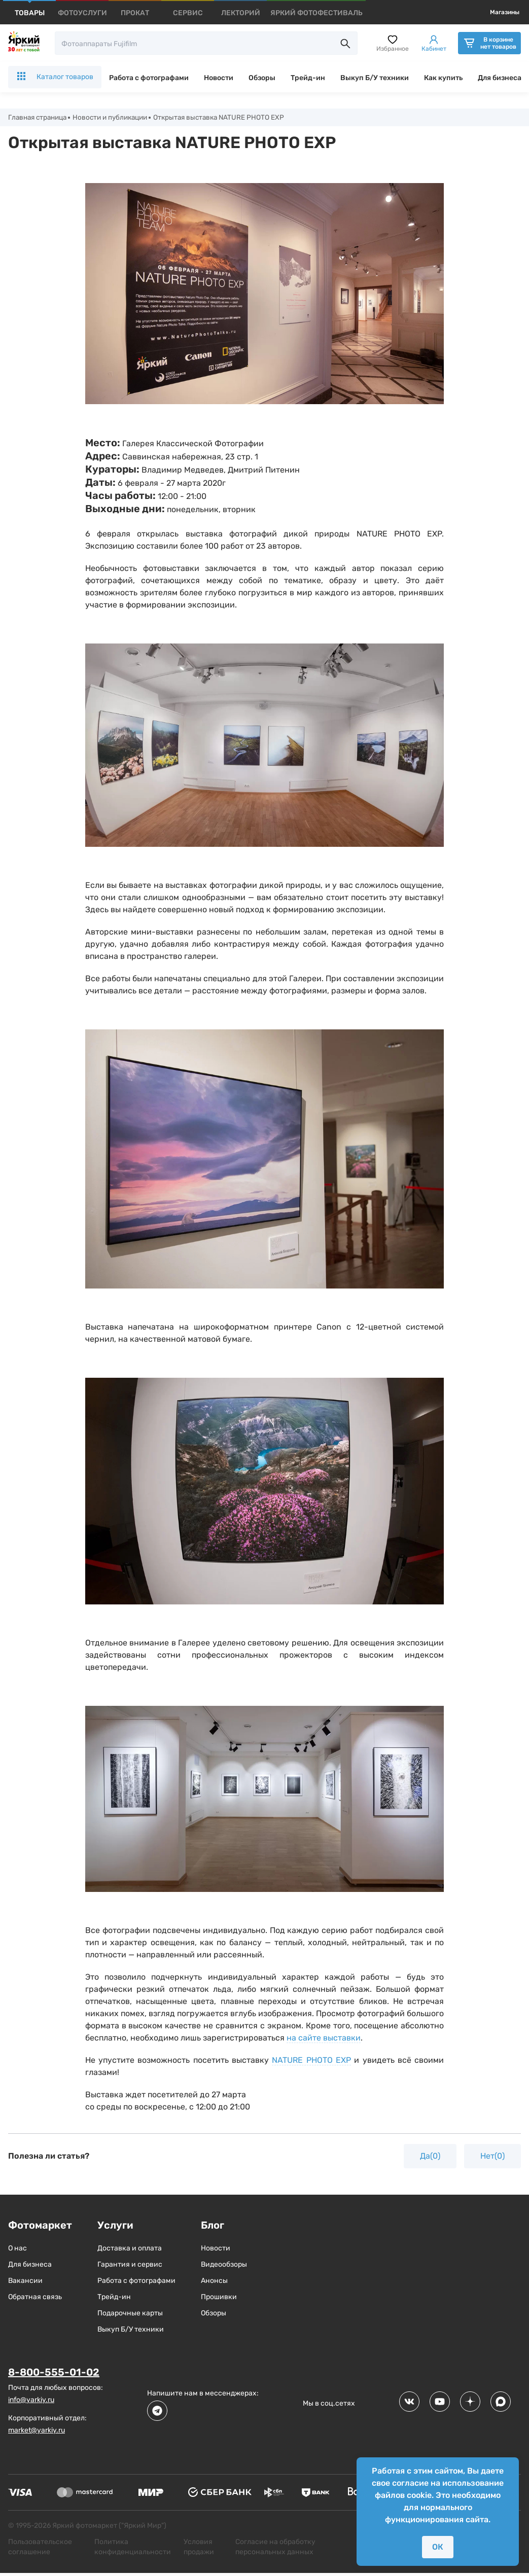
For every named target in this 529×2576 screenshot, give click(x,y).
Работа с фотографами (149, 78)
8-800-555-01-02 (53, 2373)
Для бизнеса (499, 78)
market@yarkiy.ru (36, 2430)
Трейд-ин (308, 78)
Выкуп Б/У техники (374, 78)
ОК (437, 2547)
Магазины (504, 12)
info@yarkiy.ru (31, 2399)
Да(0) (430, 2156)
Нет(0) (492, 2156)
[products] (30, 13)
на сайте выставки (324, 2038)
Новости (218, 78)
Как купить (443, 78)
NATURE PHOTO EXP (311, 2060)
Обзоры (262, 78)
